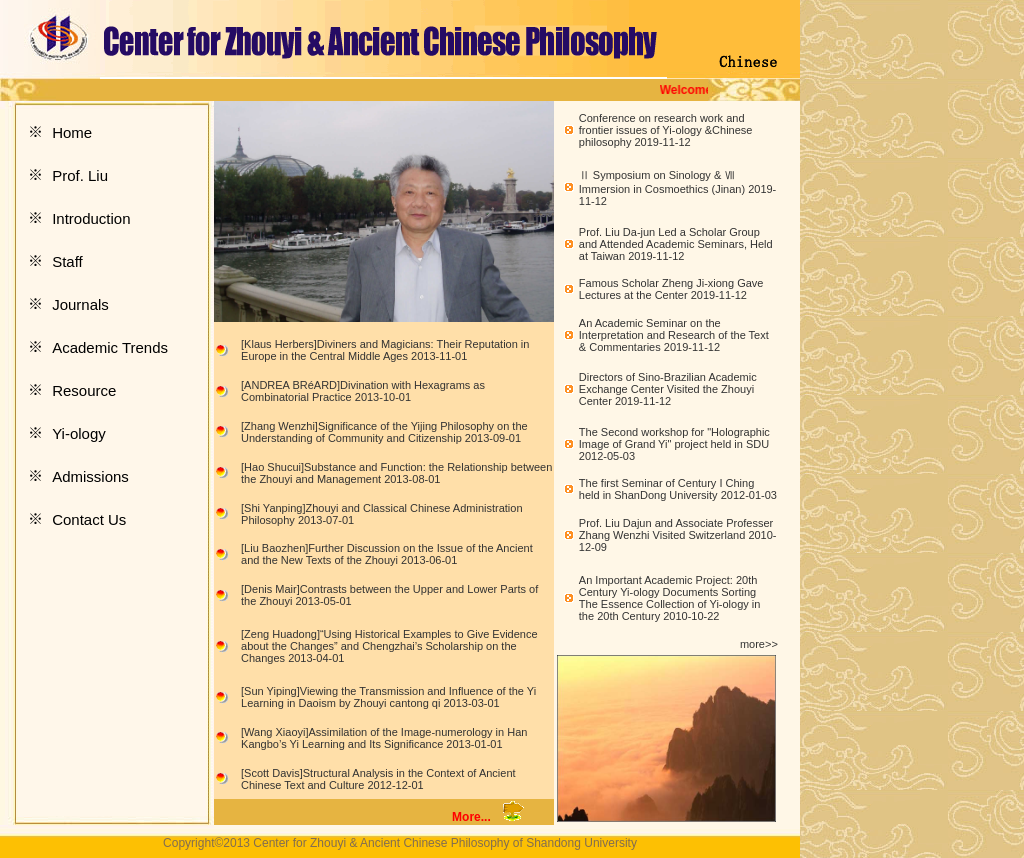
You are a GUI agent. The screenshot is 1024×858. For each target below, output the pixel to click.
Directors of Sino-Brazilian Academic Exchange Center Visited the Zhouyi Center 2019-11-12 (668, 389)
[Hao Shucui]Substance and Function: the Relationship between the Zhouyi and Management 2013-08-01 (396, 473)
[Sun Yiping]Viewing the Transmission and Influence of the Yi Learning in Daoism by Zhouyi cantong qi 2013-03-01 (388, 697)
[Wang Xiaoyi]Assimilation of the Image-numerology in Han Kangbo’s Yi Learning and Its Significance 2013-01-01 (384, 738)
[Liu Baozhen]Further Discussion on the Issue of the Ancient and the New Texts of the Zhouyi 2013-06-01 (387, 554)
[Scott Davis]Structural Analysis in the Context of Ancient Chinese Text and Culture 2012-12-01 (378, 779)
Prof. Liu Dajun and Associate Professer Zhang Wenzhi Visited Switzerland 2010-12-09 (678, 535)
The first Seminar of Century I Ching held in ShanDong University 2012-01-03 (678, 489)
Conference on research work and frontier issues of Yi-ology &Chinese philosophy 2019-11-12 (666, 130)
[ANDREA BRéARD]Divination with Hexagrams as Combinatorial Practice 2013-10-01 (363, 391)
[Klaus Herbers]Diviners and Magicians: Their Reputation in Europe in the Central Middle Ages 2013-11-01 (385, 350)
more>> (759, 644)
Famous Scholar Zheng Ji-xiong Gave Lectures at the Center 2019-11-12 (671, 289)
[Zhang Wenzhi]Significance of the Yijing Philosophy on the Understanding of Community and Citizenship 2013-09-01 (384, 432)
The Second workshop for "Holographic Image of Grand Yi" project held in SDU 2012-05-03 (674, 444)
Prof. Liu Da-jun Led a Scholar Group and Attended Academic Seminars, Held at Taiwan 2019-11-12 (676, 244)
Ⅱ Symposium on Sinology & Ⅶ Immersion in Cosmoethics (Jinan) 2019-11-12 (677, 188)
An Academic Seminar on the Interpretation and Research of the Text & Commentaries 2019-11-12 (674, 335)
